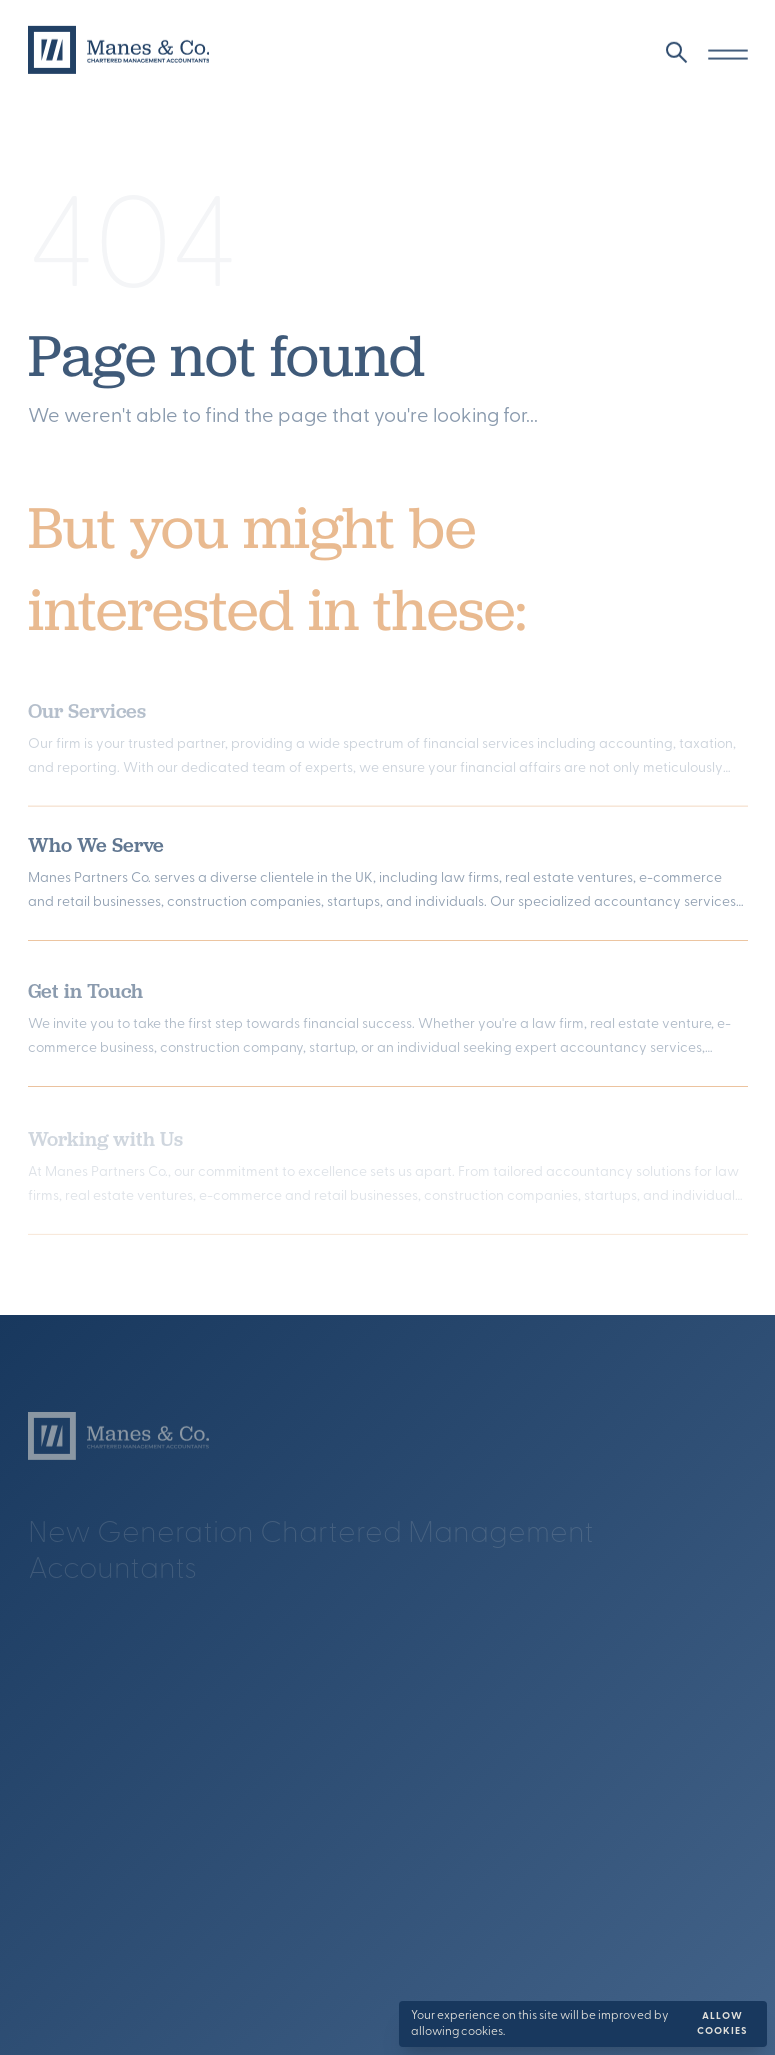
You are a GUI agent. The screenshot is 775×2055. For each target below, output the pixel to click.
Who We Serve (96, 848)
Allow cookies (722, 2024)
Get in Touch (85, 995)
